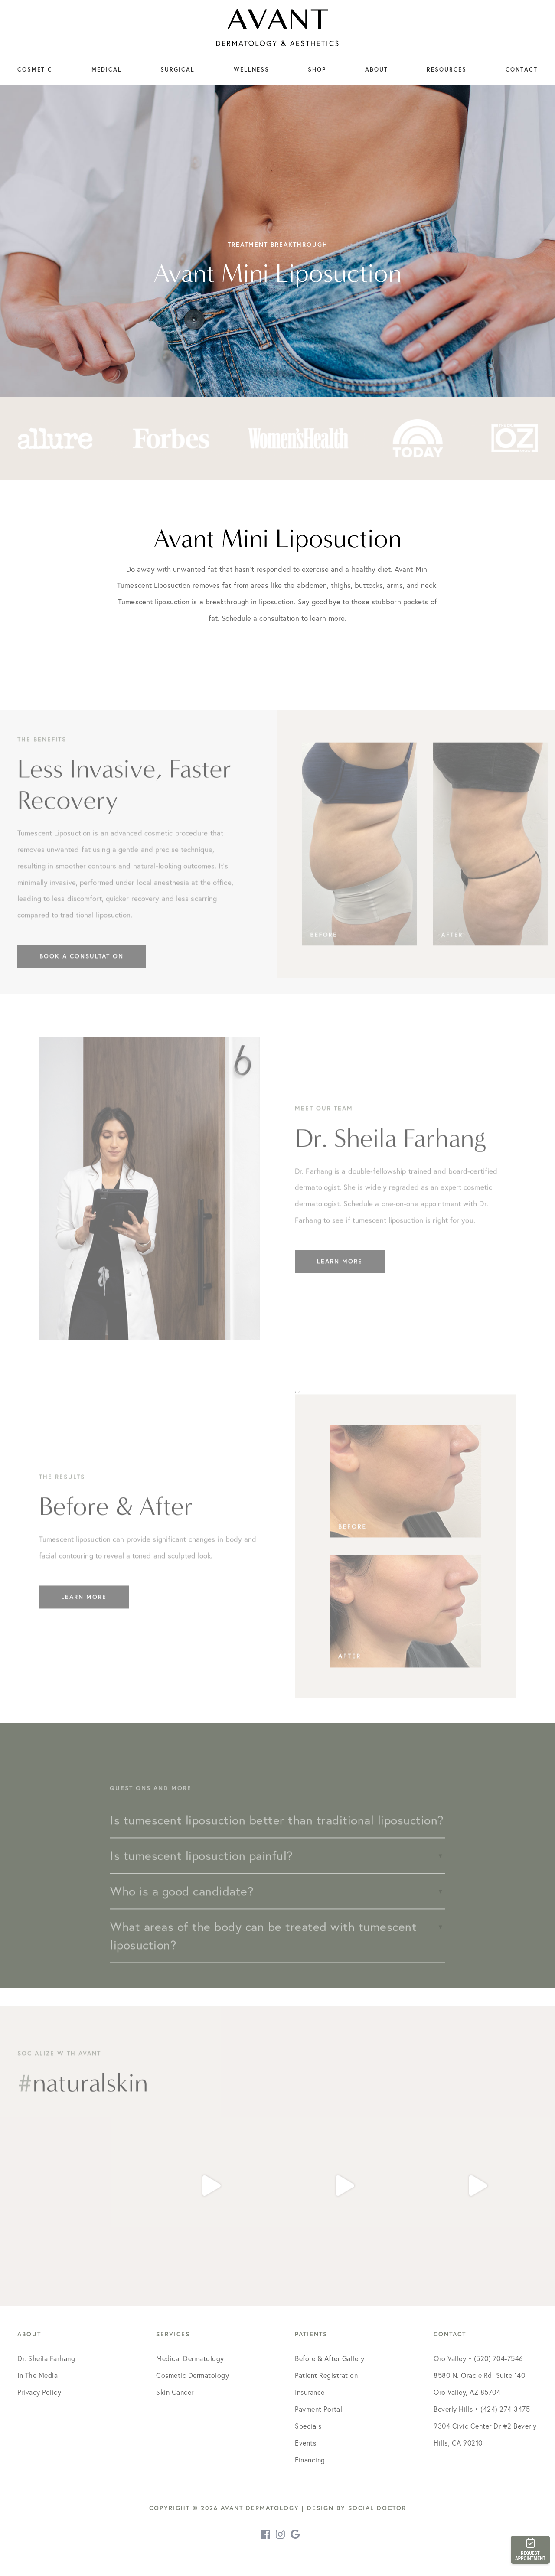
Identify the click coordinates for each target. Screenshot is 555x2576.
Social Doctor (377, 2508)
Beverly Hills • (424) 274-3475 (482, 2409)
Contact (522, 69)
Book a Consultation (81, 973)
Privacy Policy (39, 2392)
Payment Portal (318, 2409)
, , (405, 1558)
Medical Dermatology (190, 2358)
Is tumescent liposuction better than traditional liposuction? (277, 1836)
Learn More (339, 1278)
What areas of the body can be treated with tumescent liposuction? (263, 1952)
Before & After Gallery (329, 2358)
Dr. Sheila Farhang (46, 2358)
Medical (106, 69)
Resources (447, 69)
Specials (308, 2426)
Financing (310, 2459)
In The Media (37, 2375)
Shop (317, 69)
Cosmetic (34, 69)
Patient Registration (326, 2375)
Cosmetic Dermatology (192, 2375)
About (376, 69)
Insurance (310, 2392)
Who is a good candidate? (182, 1907)
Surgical (177, 69)
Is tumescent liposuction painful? (201, 1872)
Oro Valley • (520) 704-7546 (478, 2358)
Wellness (251, 69)
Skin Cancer (175, 2392)
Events (305, 2443)
